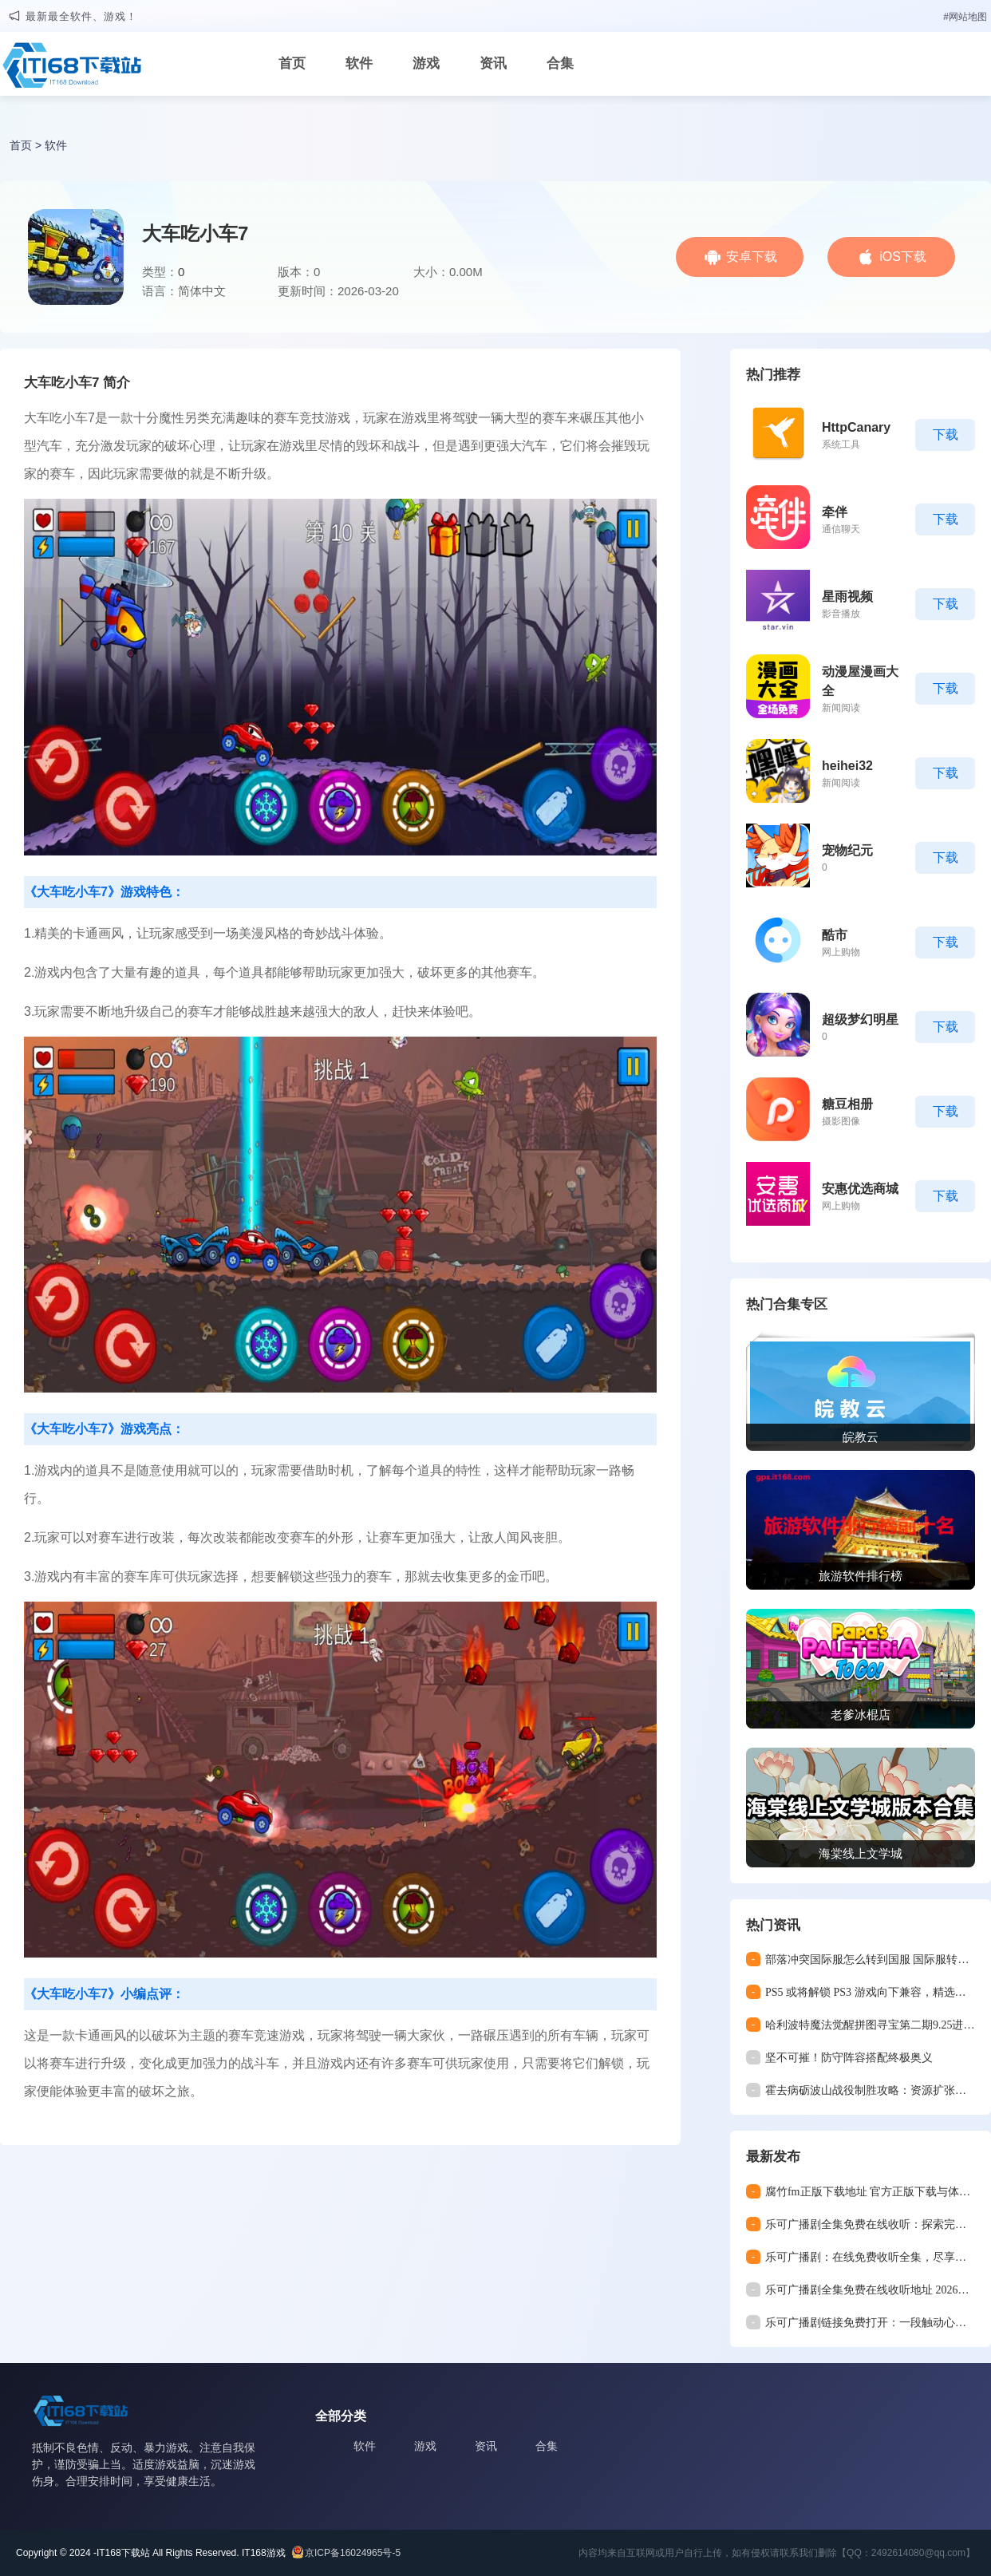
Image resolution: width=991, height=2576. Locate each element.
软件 (359, 63)
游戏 (426, 63)
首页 (292, 63)
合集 (560, 63)
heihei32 (847, 765)
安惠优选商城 (860, 1188)
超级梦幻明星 (860, 1019)
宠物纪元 (847, 850)
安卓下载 (751, 256)
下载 (945, 434)
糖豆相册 (847, 1104)
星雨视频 (847, 596)
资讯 (493, 63)
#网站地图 (965, 16)
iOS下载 (902, 256)
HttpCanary (856, 427)
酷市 (834, 935)
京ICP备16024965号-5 (353, 2552)
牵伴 (834, 512)
